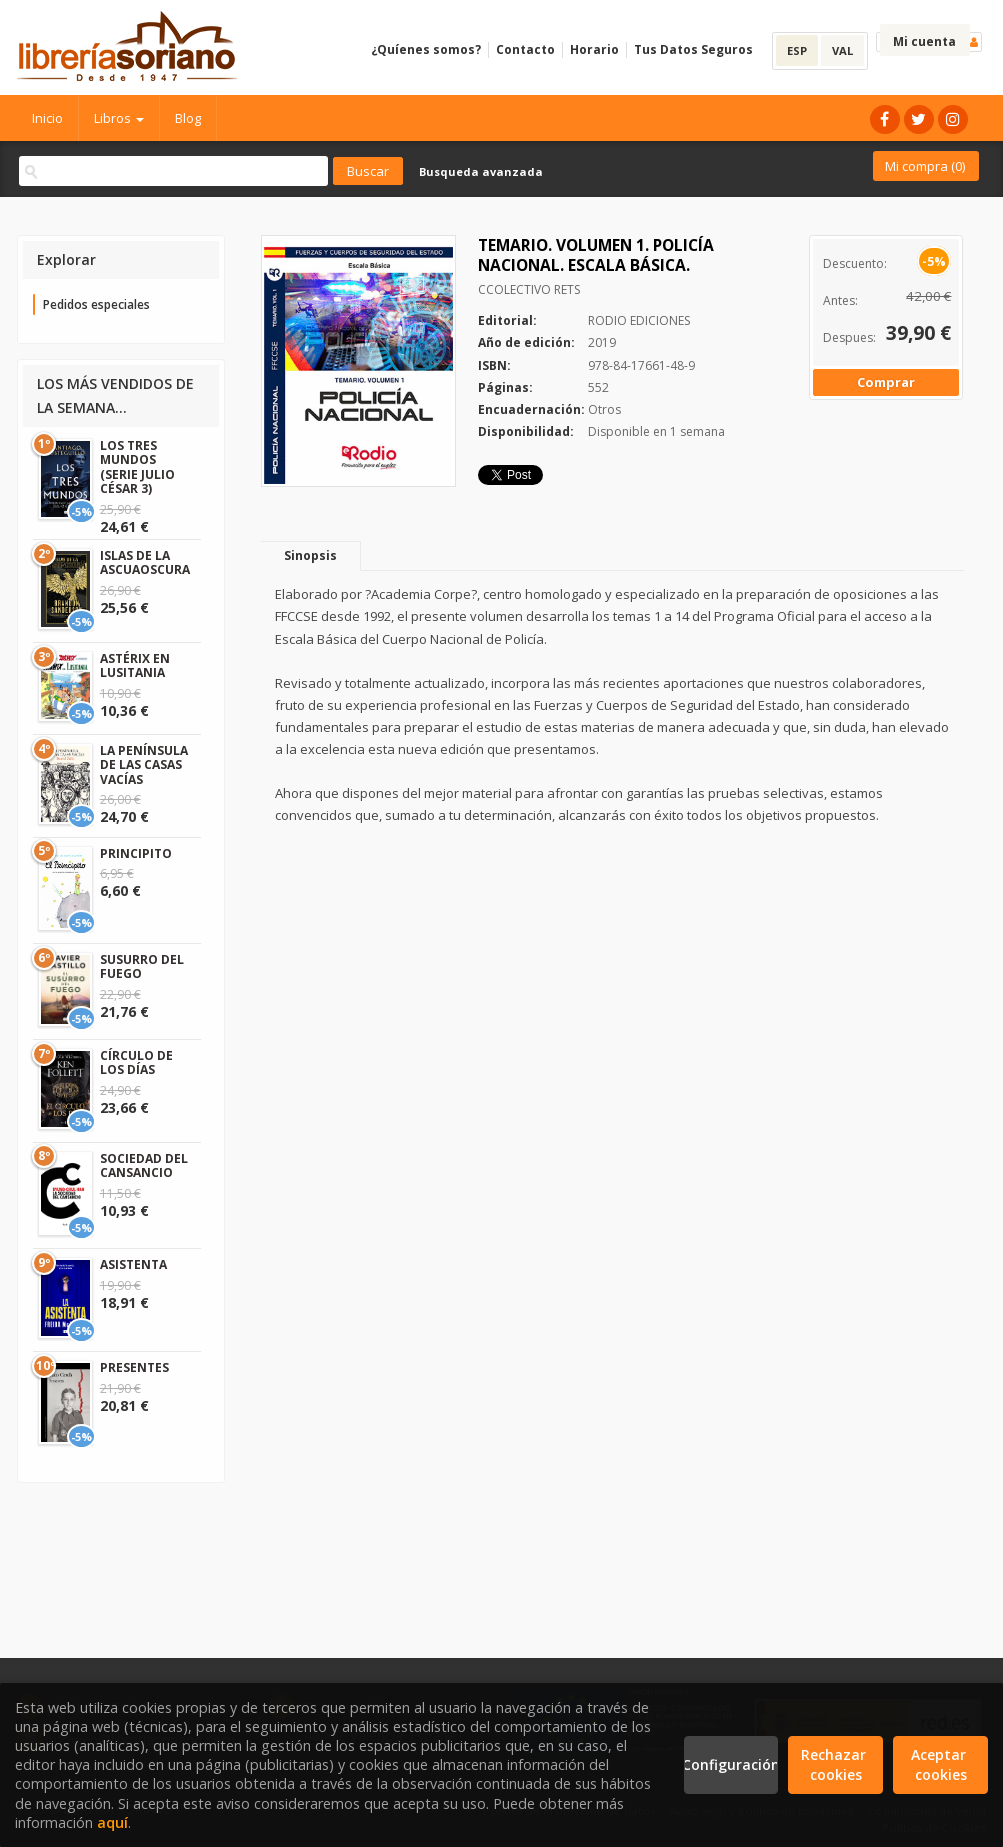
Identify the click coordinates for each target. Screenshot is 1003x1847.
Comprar (886, 382)
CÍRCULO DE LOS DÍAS (136, 1062)
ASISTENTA (133, 1264)
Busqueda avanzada (481, 171)
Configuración (731, 1764)
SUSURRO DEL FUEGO (142, 966)
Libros (119, 118)
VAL (842, 50)
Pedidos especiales (96, 304)
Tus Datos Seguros (693, 49)
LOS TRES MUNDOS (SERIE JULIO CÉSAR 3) (137, 467)
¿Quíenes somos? (426, 49)
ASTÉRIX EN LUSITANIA (135, 665)
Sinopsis (310, 555)
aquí (112, 1822)
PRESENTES (134, 1367)
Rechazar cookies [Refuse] (835, 1764)
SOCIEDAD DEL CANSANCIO (144, 1165)
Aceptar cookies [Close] (940, 1764)
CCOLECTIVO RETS (529, 289)
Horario (594, 49)
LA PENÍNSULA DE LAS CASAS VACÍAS (144, 765)
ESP (797, 50)
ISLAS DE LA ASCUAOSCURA (145, 562)
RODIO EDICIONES (639, 320)
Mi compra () (925, 166)
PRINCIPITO (136, 853)
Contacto (525, 49)
